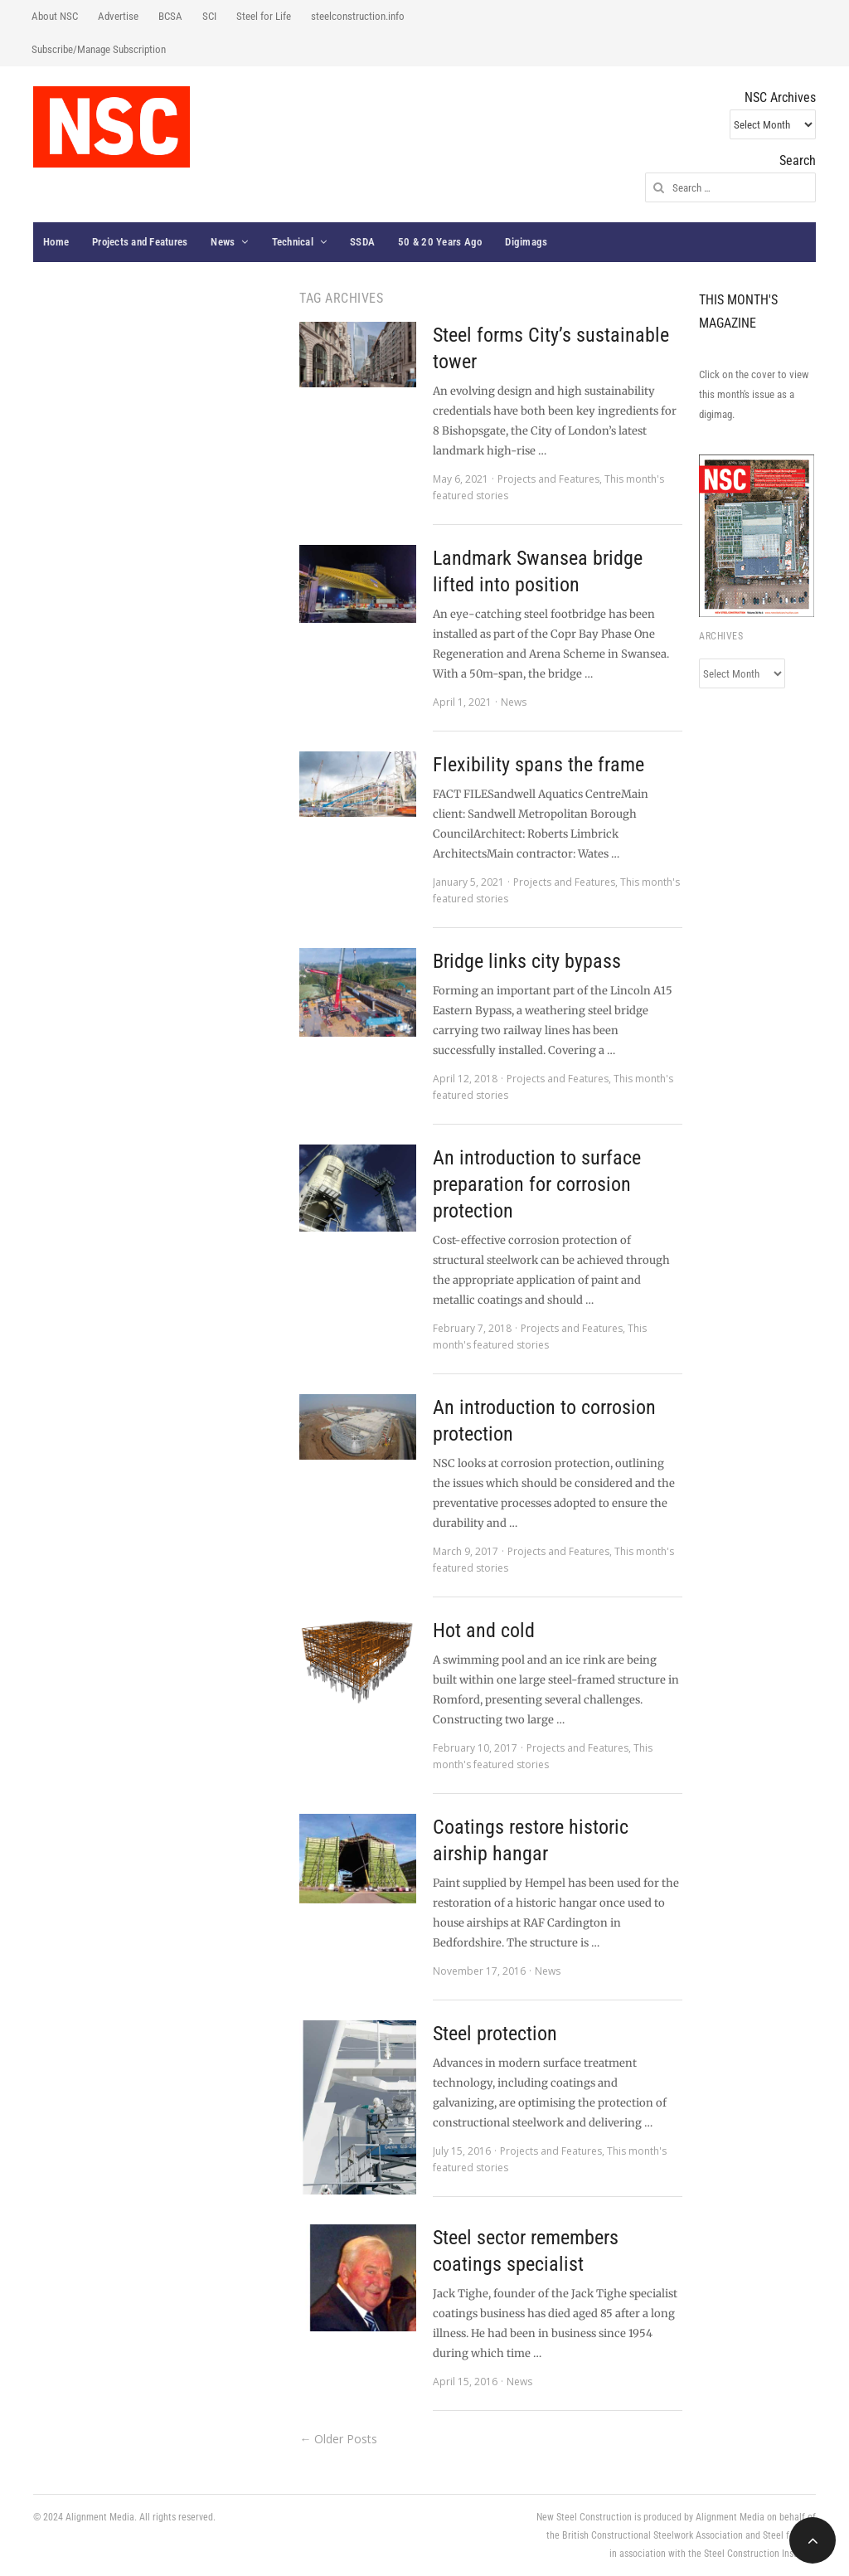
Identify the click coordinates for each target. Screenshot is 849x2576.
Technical (292, 242)
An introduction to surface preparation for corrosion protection (537, 1184)
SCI (209, 16)
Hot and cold (484, 1630)
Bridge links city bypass (527, 961)
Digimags (526, 242)
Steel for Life (263, 16)
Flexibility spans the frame (538, 764)
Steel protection (495, 2033)
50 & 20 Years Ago (440, 242)
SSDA (362, 242)
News (223, 242)
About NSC (55, 16)
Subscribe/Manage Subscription (99, 49)
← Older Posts (338, 2439)
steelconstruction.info (358, 16)
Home (56, 242)
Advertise (118, 16)
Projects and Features (139, 242)
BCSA (170, 16)
